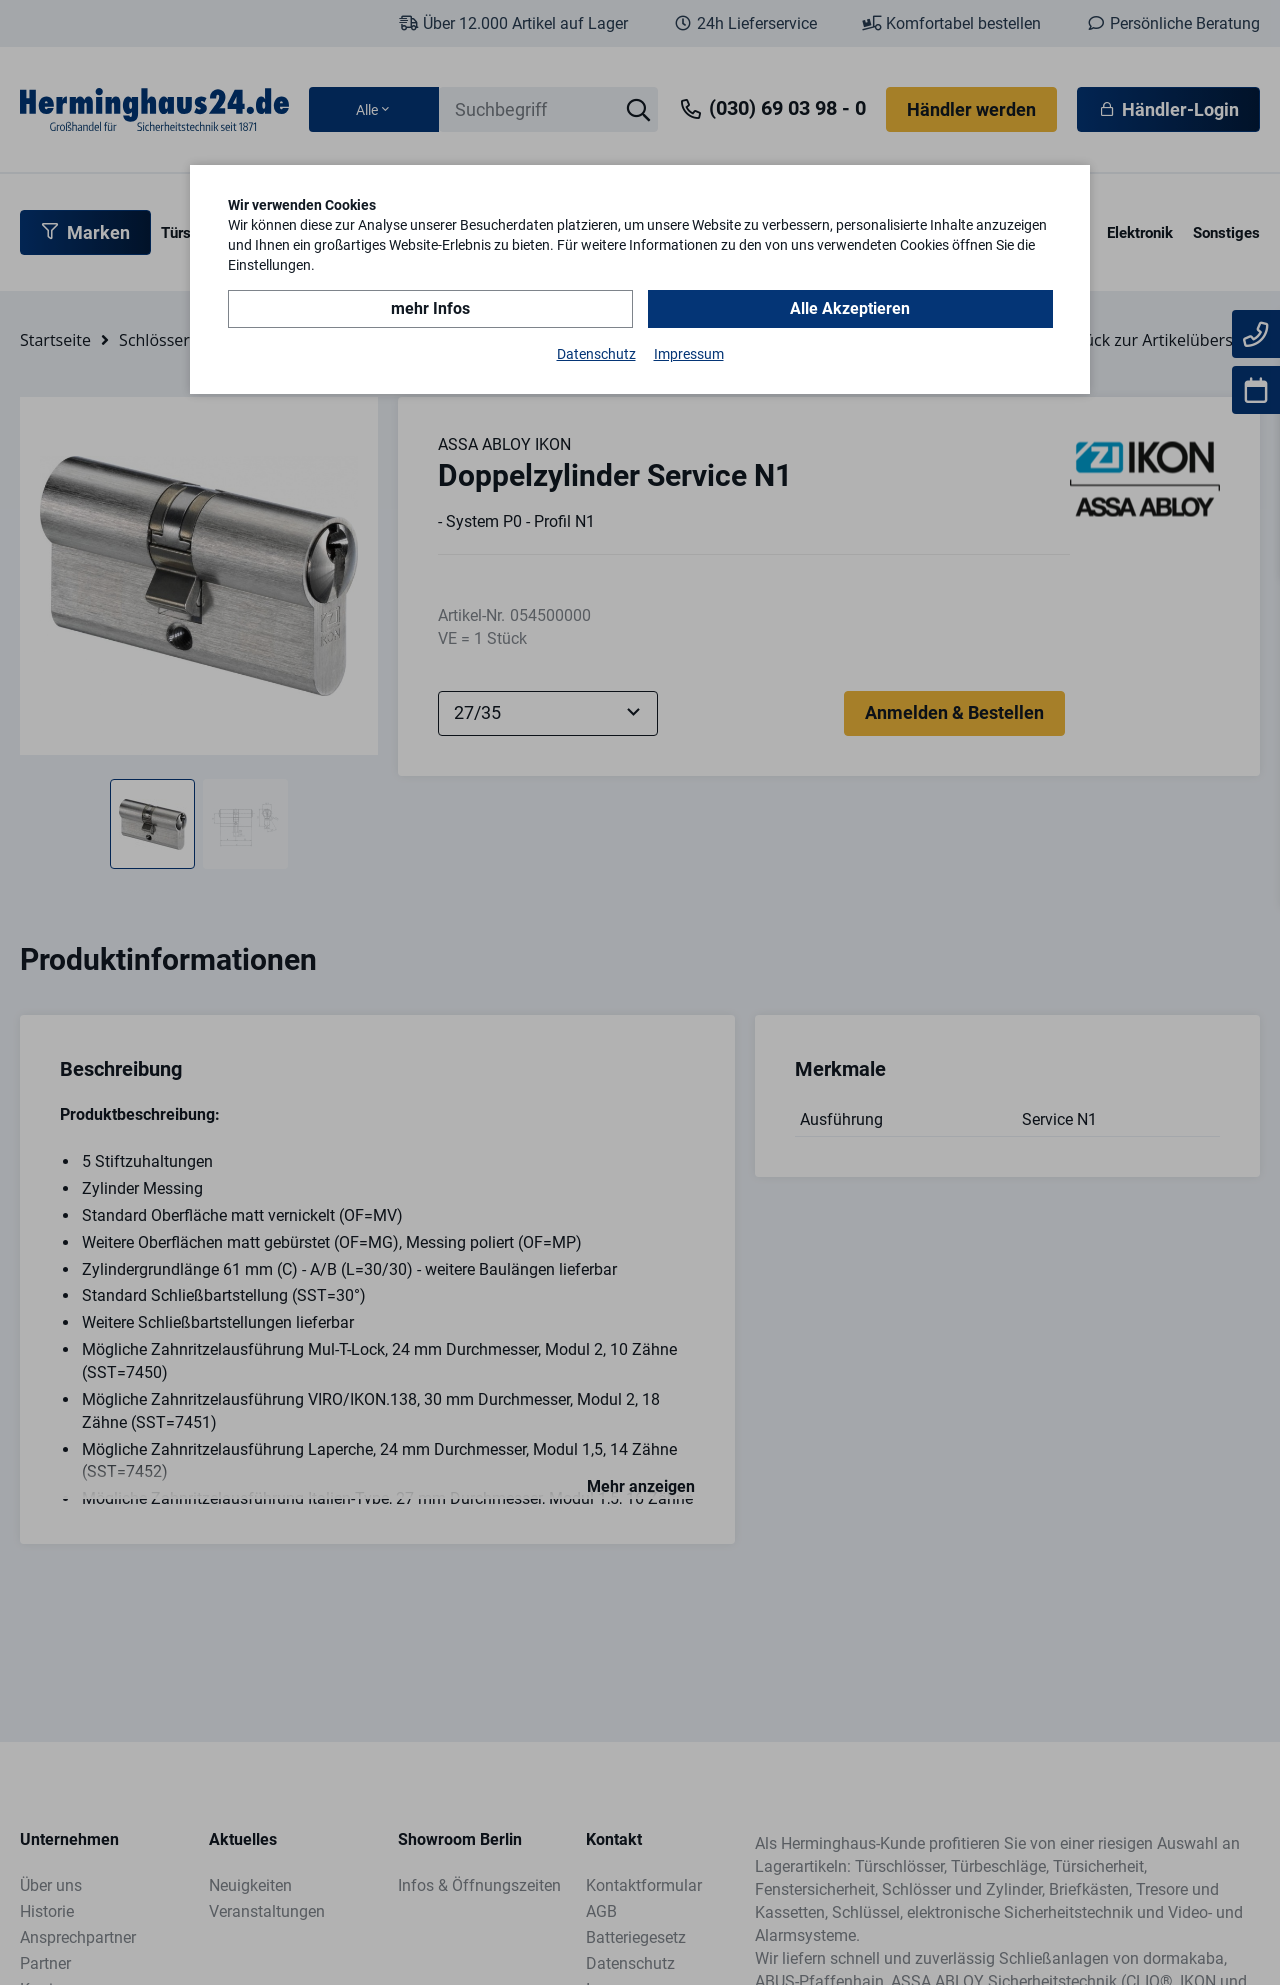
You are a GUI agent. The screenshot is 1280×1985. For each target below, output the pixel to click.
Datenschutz (596, 354)
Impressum (689, 354)
